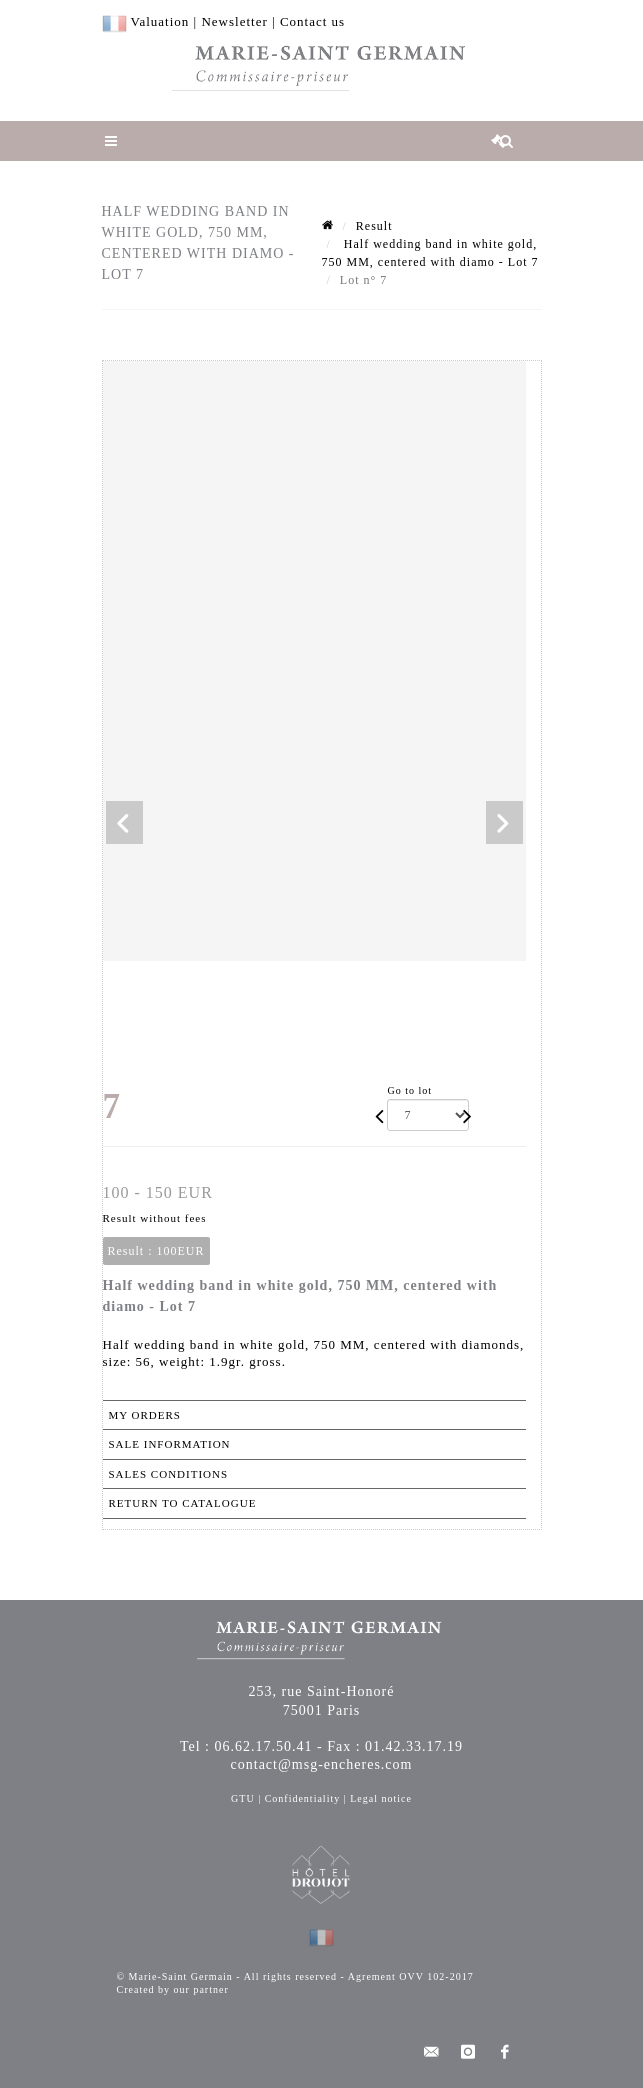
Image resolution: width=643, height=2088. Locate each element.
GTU (243, 1798)
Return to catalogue (183, 1503)
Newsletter (234, 21)
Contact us (312, 21)
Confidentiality (303, 1798)
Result (374, 226)
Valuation (160, 21)
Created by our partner (173, 1989)
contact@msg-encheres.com (322, 1764)
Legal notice (381, 1798)
